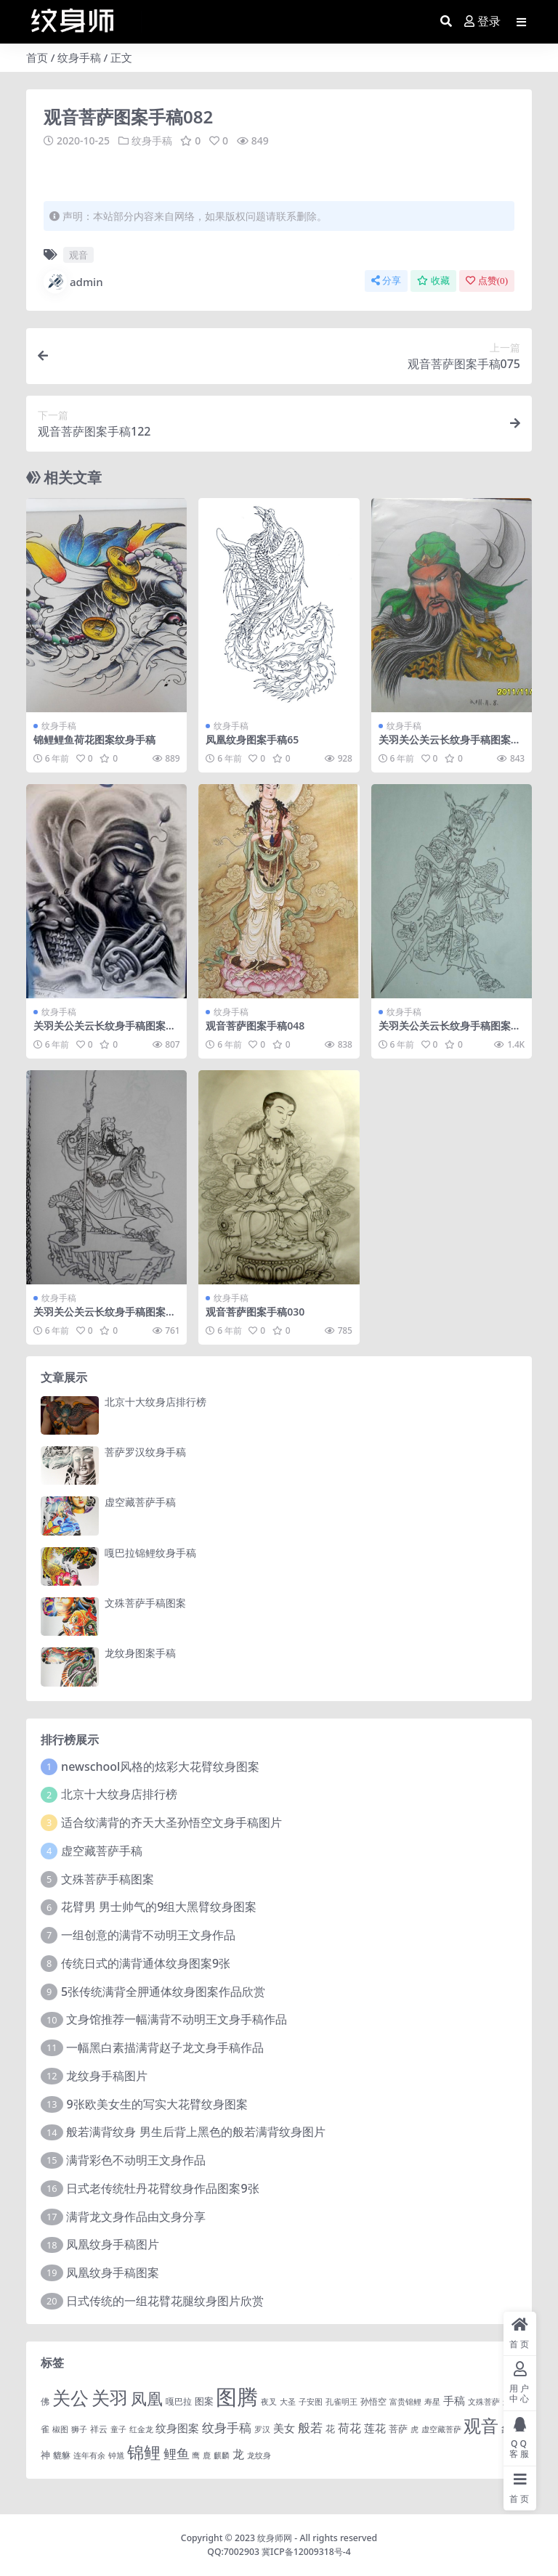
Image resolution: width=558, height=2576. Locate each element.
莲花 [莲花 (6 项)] (375, 2428)
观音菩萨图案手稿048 (255, 1025)
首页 (37, 57)
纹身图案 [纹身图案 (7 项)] (177, 2428)
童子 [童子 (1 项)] (118, 2429)
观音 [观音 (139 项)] (481, 2425)
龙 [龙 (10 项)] (238, 2454)
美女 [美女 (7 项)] (284, 2428)
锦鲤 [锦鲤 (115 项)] (144, 2451)
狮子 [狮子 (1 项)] (79, 2429)
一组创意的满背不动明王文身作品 (148, 1935)
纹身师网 (274, 2538)
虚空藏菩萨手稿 (140, 1502)
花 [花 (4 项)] (330, 2428)
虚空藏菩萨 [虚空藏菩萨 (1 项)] (441, 2429)
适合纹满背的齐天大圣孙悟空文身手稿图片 (171, 1822)
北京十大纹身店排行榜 (155, 1402)
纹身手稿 (79, 57)
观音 (78, 254)
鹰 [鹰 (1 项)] (196, 2455)
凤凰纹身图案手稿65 (252, 739)
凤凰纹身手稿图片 (112, 2244)
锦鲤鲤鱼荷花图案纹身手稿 (94, 739)
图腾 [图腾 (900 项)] (237, 2396)
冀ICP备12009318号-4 (306, 2552)
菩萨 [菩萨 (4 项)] (398, 2428)
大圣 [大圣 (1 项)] (288, 2402)
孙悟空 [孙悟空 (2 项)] (373, 2401)
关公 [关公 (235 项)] (70, 2397)
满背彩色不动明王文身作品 (136, 2160)
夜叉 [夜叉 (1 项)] (269, 2402)
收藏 (433, 280)
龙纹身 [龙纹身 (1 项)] (259, 2455)
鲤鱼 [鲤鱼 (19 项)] (176, 2453)
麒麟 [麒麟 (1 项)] (222, 2455)
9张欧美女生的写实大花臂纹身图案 (156, 2104)
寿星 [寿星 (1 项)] (432, 2402)
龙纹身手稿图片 (106, 2076)
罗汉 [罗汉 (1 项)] (262, 2429)
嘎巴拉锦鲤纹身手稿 (150, 1553)
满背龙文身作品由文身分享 (136, 2217)
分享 (386, 280)
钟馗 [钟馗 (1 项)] (116, 2455)
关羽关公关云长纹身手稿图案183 (450, 746)
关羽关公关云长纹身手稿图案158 (105, 1318)
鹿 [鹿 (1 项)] (207, 2455)
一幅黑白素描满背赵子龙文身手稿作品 (165, 2047)
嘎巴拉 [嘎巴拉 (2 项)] (179, 2401)
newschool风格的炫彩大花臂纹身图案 (160, 1766)
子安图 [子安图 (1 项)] (311, 2402)
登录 (482, 21)
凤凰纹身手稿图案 (112, 2273)
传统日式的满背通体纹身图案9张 (145, 1963)
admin (73, 281)
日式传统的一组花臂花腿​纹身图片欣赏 (165, 2301)
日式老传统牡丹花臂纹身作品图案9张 (162, 2188)
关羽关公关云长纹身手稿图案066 (450, 1032)
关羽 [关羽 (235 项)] (110, 2397)
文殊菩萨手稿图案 (145, 1603)
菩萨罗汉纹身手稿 (145, 1452)
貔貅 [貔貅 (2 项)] (61, 2455)
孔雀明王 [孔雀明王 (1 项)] (341, 2402)
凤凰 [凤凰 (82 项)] (147, 2398)
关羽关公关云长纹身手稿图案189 (105, 1032)
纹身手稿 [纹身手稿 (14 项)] (226, 2427)
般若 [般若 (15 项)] (310, 2427)
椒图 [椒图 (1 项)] (60, 2429)
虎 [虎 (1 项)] (414, 2429)
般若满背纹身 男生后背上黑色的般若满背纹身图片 (195, 2132)
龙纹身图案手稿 (140, 1653)
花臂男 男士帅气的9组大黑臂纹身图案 (158, 1907)
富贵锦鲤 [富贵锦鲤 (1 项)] (405, 2402)
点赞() (487, 280)
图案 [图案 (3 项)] (204, 2401)
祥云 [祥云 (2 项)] (99, 2428)
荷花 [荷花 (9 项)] (349, 2428)
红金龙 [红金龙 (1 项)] (141, 2429)
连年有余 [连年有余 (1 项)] (89, 2455)
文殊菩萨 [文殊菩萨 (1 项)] (484, 2402)
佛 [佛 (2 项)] (45, 2401)
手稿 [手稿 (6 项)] (454, 2400)
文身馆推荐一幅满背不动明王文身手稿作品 (176, 2019)
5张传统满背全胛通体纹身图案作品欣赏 (163, 1992)
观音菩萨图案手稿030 (255, 1311)
